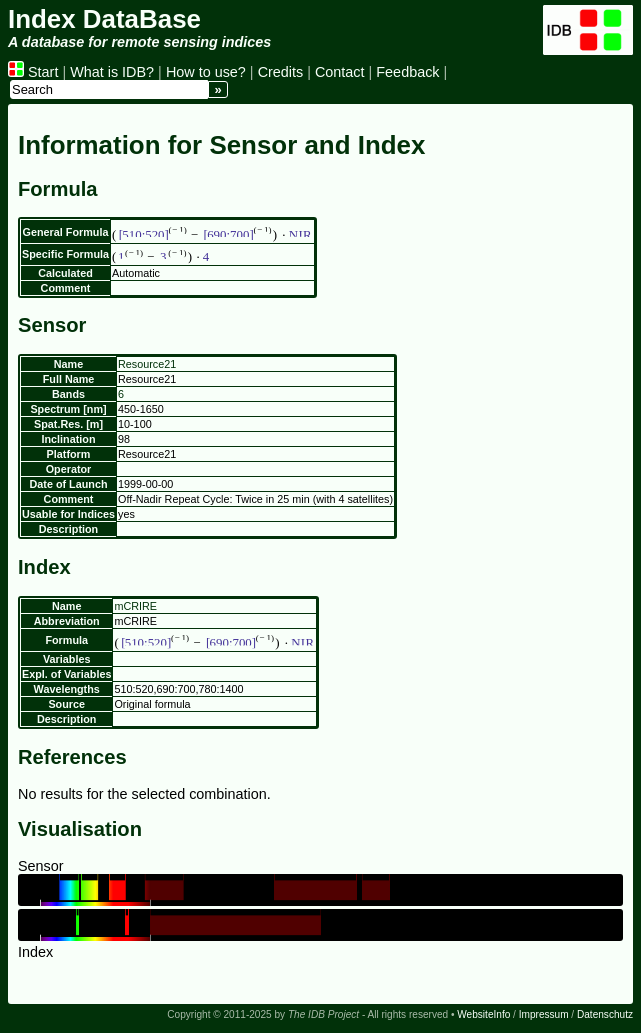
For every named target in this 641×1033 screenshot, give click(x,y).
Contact (340, 72)
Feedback (407, 72)
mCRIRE (135, 606)
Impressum (544, 1014)
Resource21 (147, 364)
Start (33, 72)
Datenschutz (605, 1014)
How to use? (206, 72)
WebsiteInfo (483, 1014)
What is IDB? (112, 72)
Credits (281, 72)
